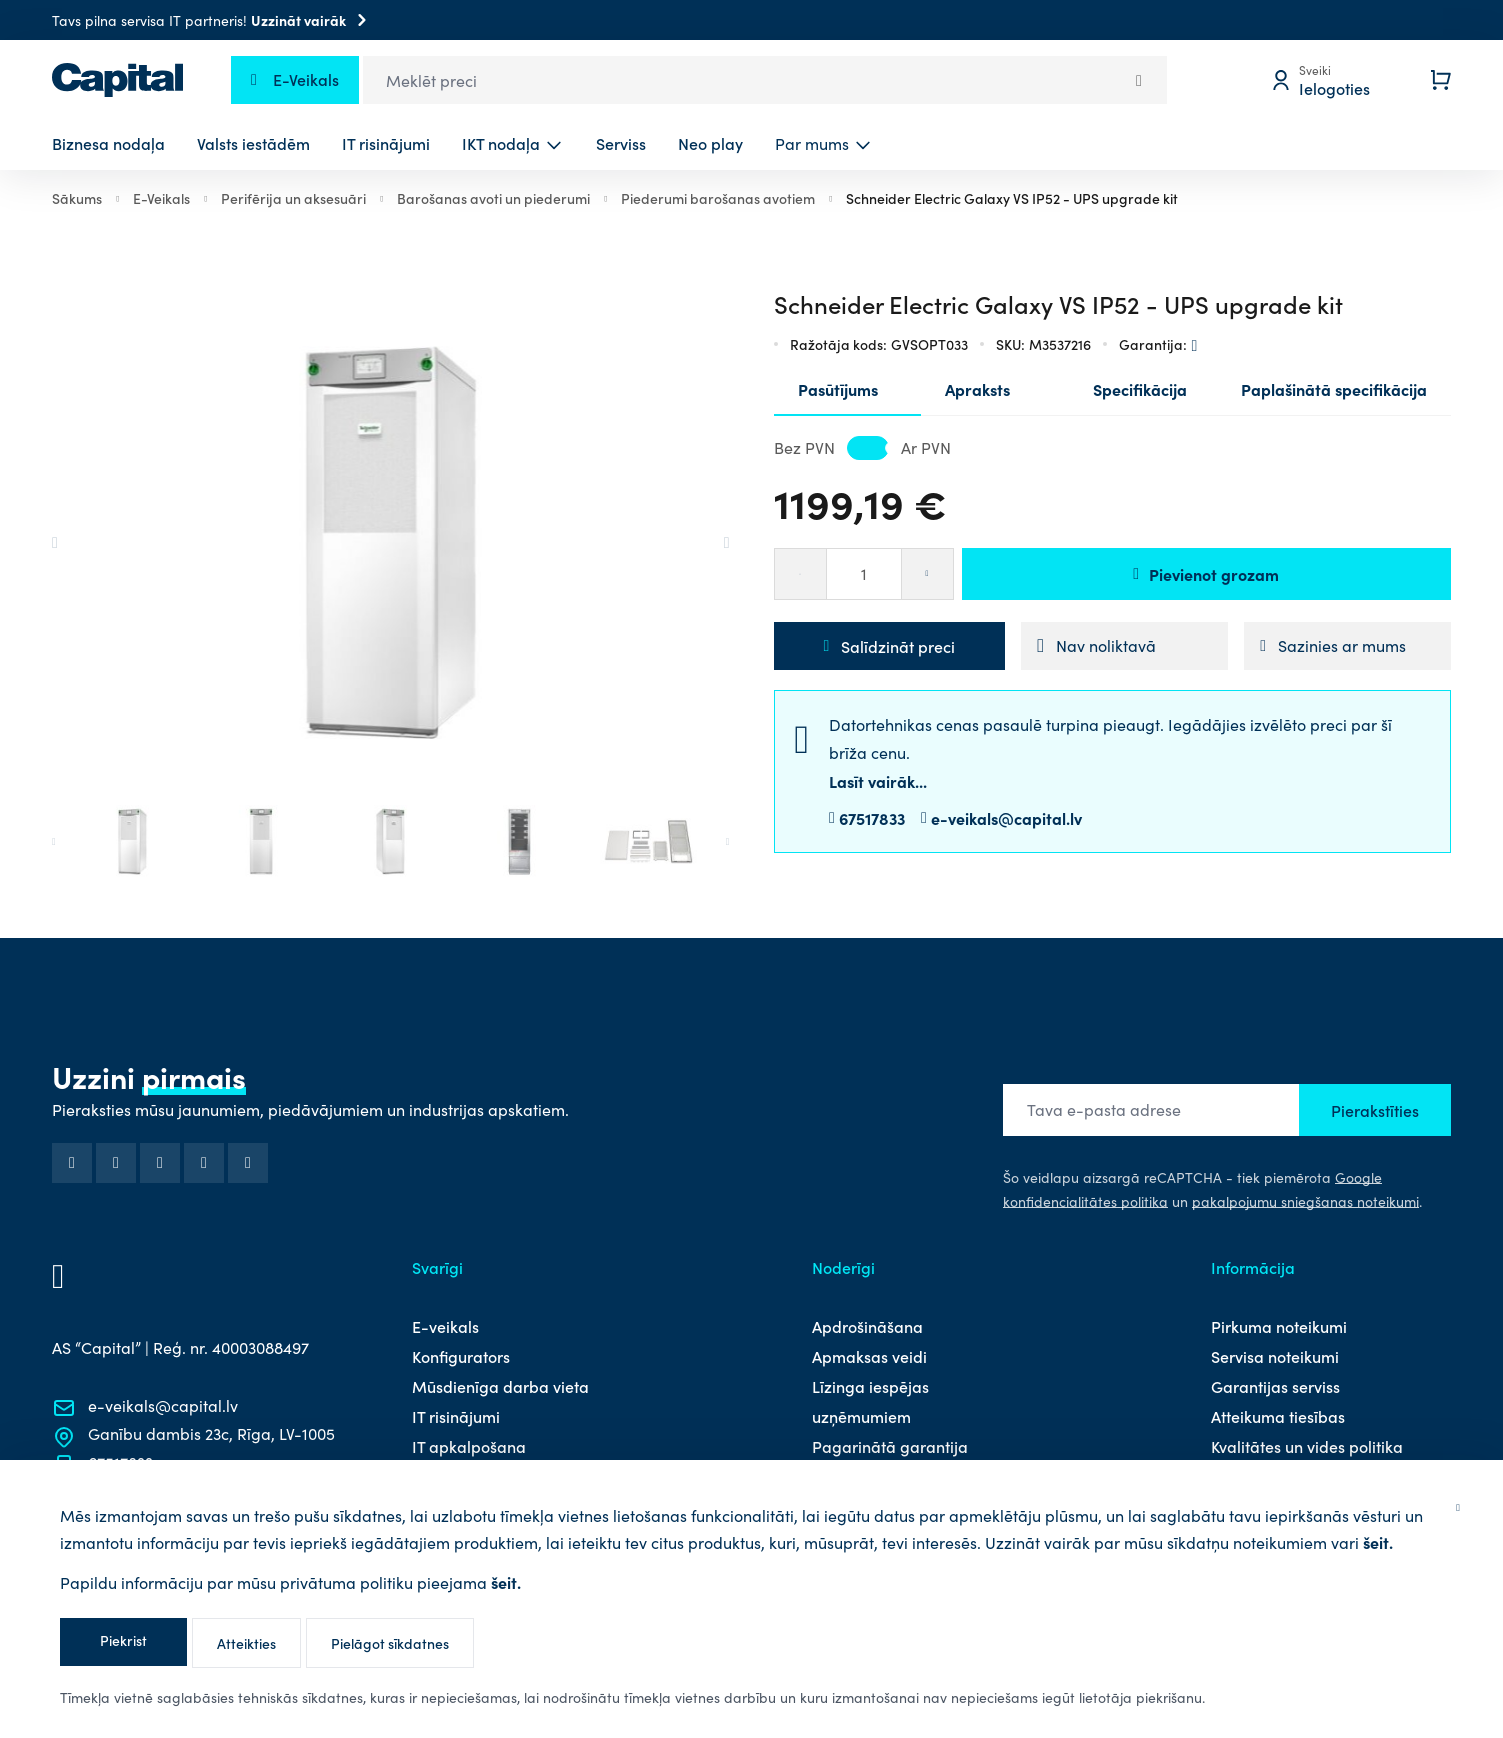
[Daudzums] (864, 574)
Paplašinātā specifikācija (1334, 389)
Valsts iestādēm (253, 143)
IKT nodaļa (501, 143)
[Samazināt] (800, 574)
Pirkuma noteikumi (1279, 1326)
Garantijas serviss (1275, 1386)
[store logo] (117, 80)
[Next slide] (696, 542)
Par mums (812, 143)
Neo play (710, 143)
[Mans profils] (1335, 80)
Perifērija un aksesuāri (293, 198)
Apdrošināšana (867, 1326)
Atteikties (246, 1643)
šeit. (1378, 1542)
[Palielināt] (928, 574)
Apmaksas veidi (869, 1356)
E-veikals (445, 1326)
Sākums (77, 198)
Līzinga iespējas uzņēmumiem (870, 1401)
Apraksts (977, 389)
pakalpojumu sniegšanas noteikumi (1305, 1201)
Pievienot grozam (1206, 574)
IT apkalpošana (469, 1446)
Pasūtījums (838, 389)
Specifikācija (1140, 389)
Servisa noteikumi (1275, 1356)
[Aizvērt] (1458, 1505)
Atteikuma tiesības (1278, 1416)
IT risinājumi (386, 143)
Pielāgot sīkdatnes (390, 1643)
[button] (132, 841)
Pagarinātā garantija (890, 1446)
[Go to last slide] (86, 542)
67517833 (872, 818)
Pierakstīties (1375, 1110)
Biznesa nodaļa (108, 143)
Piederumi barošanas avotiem (718, 198)
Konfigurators (461, 1356)
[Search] (1139, 80)
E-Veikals (161, 198)
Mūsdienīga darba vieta (500, 1386)
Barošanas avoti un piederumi (493, 198)
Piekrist (123, 1640)
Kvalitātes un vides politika (1307, 1446)
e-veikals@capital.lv (1006, 818)
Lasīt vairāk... (878, 781)
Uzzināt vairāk (312, 20)
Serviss (621, 143)
